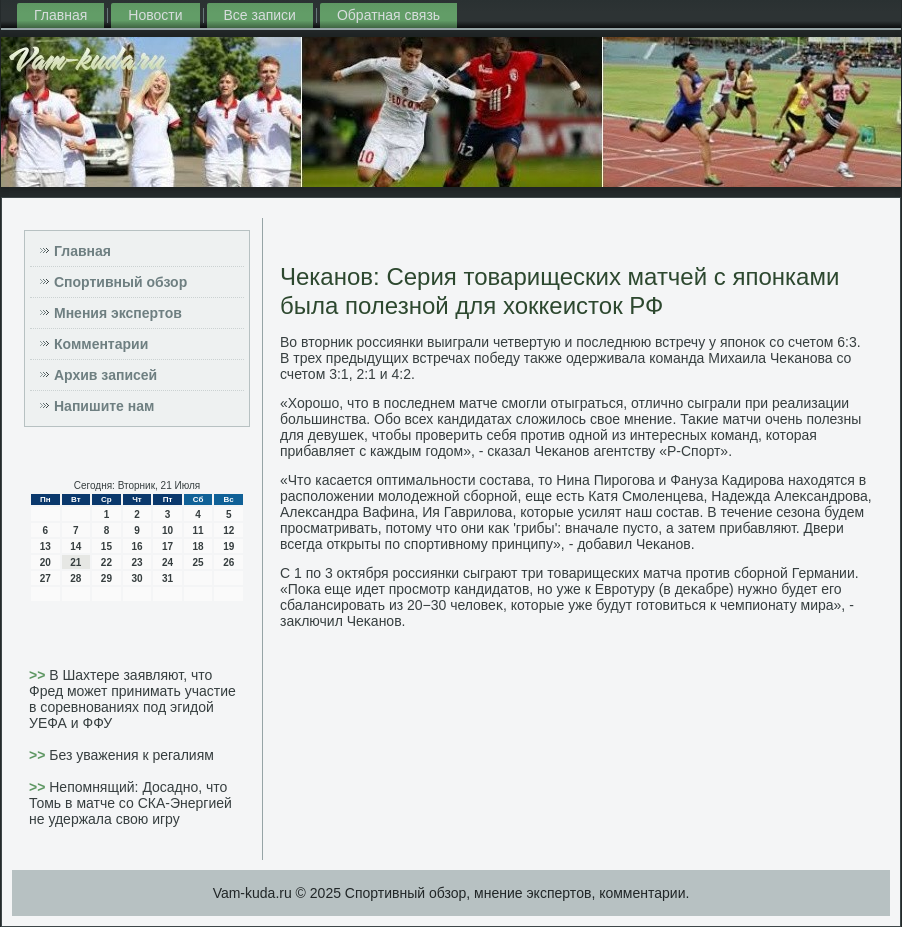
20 (45, 562)
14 (75, 546)
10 (167, 530)
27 (45, 578)
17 (167, 546)
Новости (155, 15)
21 (75, 562)
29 (106, 578)
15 (106, 546)
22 (106, 562)
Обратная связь (388, 15)
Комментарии (101, 344)
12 (228, 530)
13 (45, 546)
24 (167, 562)
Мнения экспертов (118, 313)
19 (228, 546)
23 (136, 562)
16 (136, 546)
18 (198, 546)
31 (167, 578)
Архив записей (105, 375)
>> (39, 675)
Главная (60, 15)
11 (198, 530)
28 (75, 578)
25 (198, 562)
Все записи (260, 15)
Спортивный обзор (120, 282)
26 (228, 562)
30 (136, 578)
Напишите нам (104, 406)
